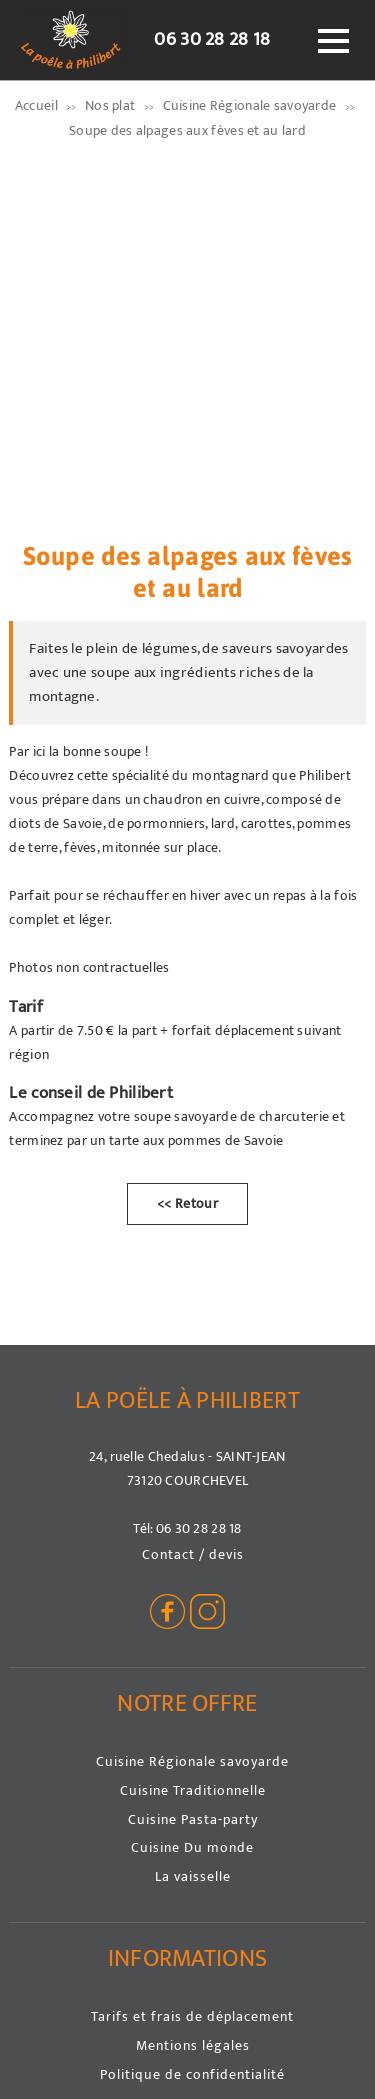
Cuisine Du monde (192, 1847)
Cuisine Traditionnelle (193, 1790)
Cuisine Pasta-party (193, 1819)
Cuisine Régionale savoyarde (192, 1761)
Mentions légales (193, 2045)
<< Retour (187, 1204)
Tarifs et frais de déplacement (192, 2016)
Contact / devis (193, 1554)
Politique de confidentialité (192, 2074)
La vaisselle (193, 1876)
